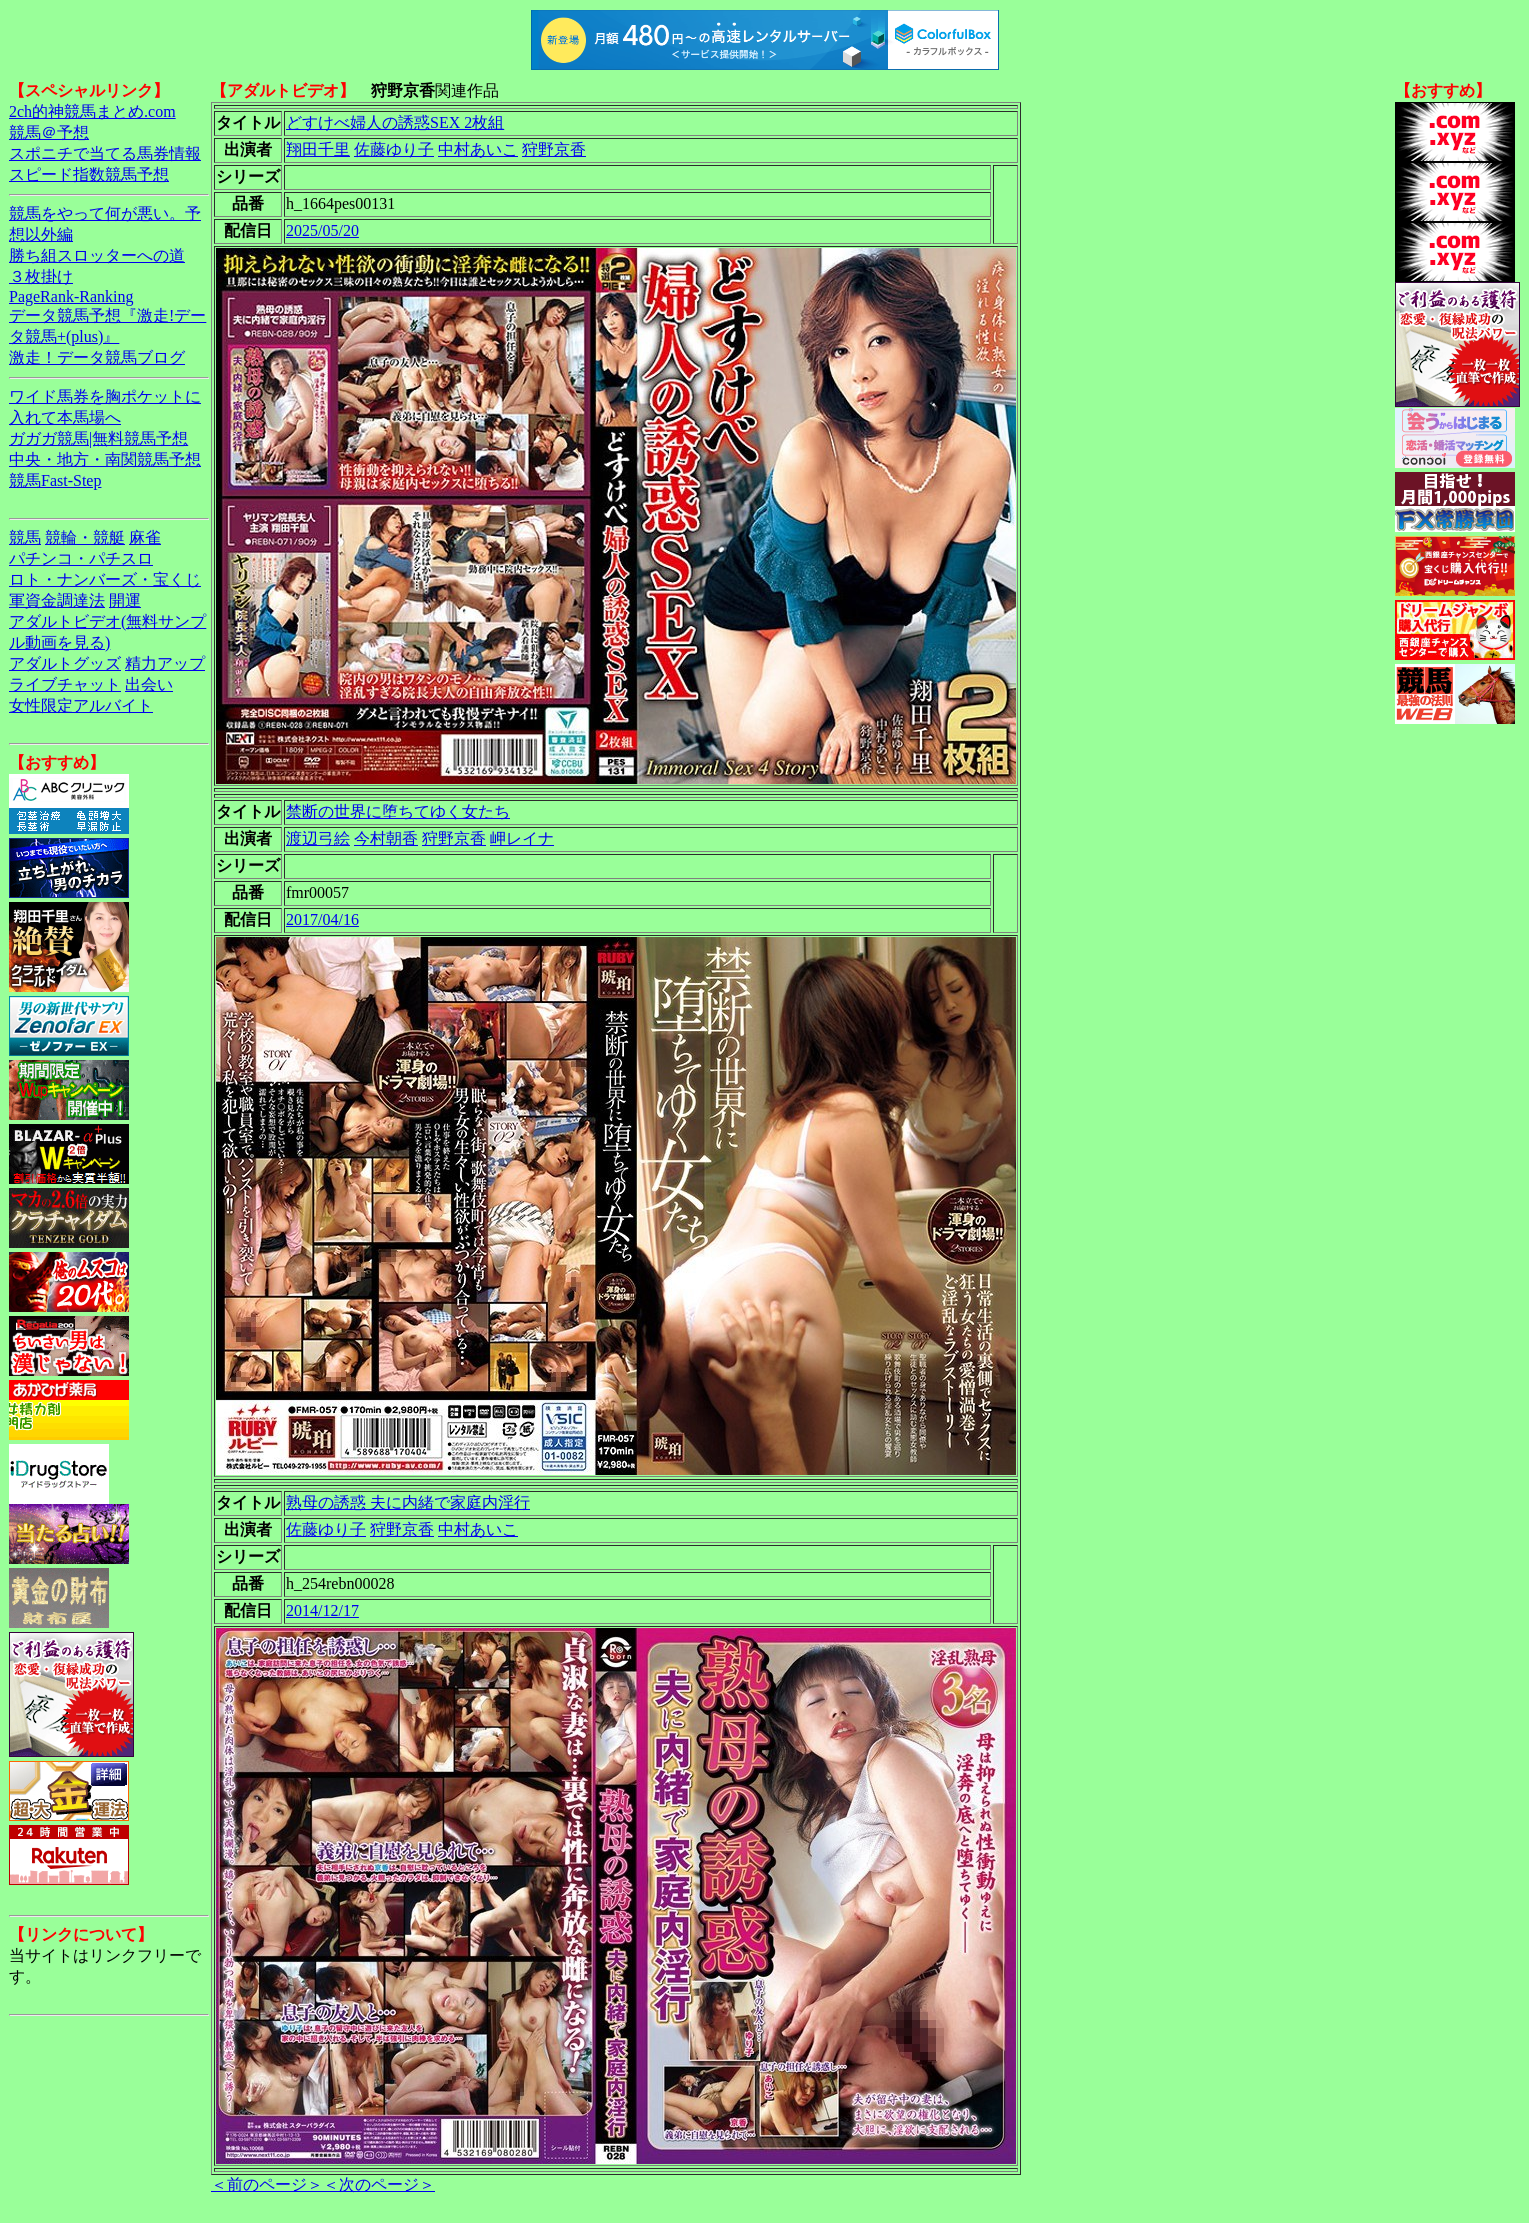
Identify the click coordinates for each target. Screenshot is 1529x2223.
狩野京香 (554, 149)
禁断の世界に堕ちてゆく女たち (398, 811)
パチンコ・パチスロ (81, 558)
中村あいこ (478, 149)
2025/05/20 (322, 230)
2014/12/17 (322, 1610)
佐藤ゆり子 (394, 149)
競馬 (25, 537)
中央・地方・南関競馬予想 (105, 459)
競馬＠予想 (49, 132)
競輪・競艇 (85, 537)
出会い (149, 684)
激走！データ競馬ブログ (97, 357)
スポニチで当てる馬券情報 (105, 153)
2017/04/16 (322, 919)
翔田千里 (318, 149)
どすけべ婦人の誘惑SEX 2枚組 (395, 122)
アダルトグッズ (65, 663)
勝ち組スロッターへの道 (97, 255)
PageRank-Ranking (71, 296)
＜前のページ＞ (267, 2184)
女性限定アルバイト (81, 705)
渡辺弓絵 (318, 838)
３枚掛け (41, 276)
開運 (125, 600)
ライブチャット (65, 684)
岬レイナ (522, 838)
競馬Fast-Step (55, 480)
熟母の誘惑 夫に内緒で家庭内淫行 (408, 1502)
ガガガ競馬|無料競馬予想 (98, 438)
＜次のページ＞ (379, 2184)
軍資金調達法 (57, 600)
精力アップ (165, 663)
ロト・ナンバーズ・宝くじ (105, 579)
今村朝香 (386, 838)
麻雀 (145, 537)
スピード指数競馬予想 (89, 174)
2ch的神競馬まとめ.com (92, 111)
